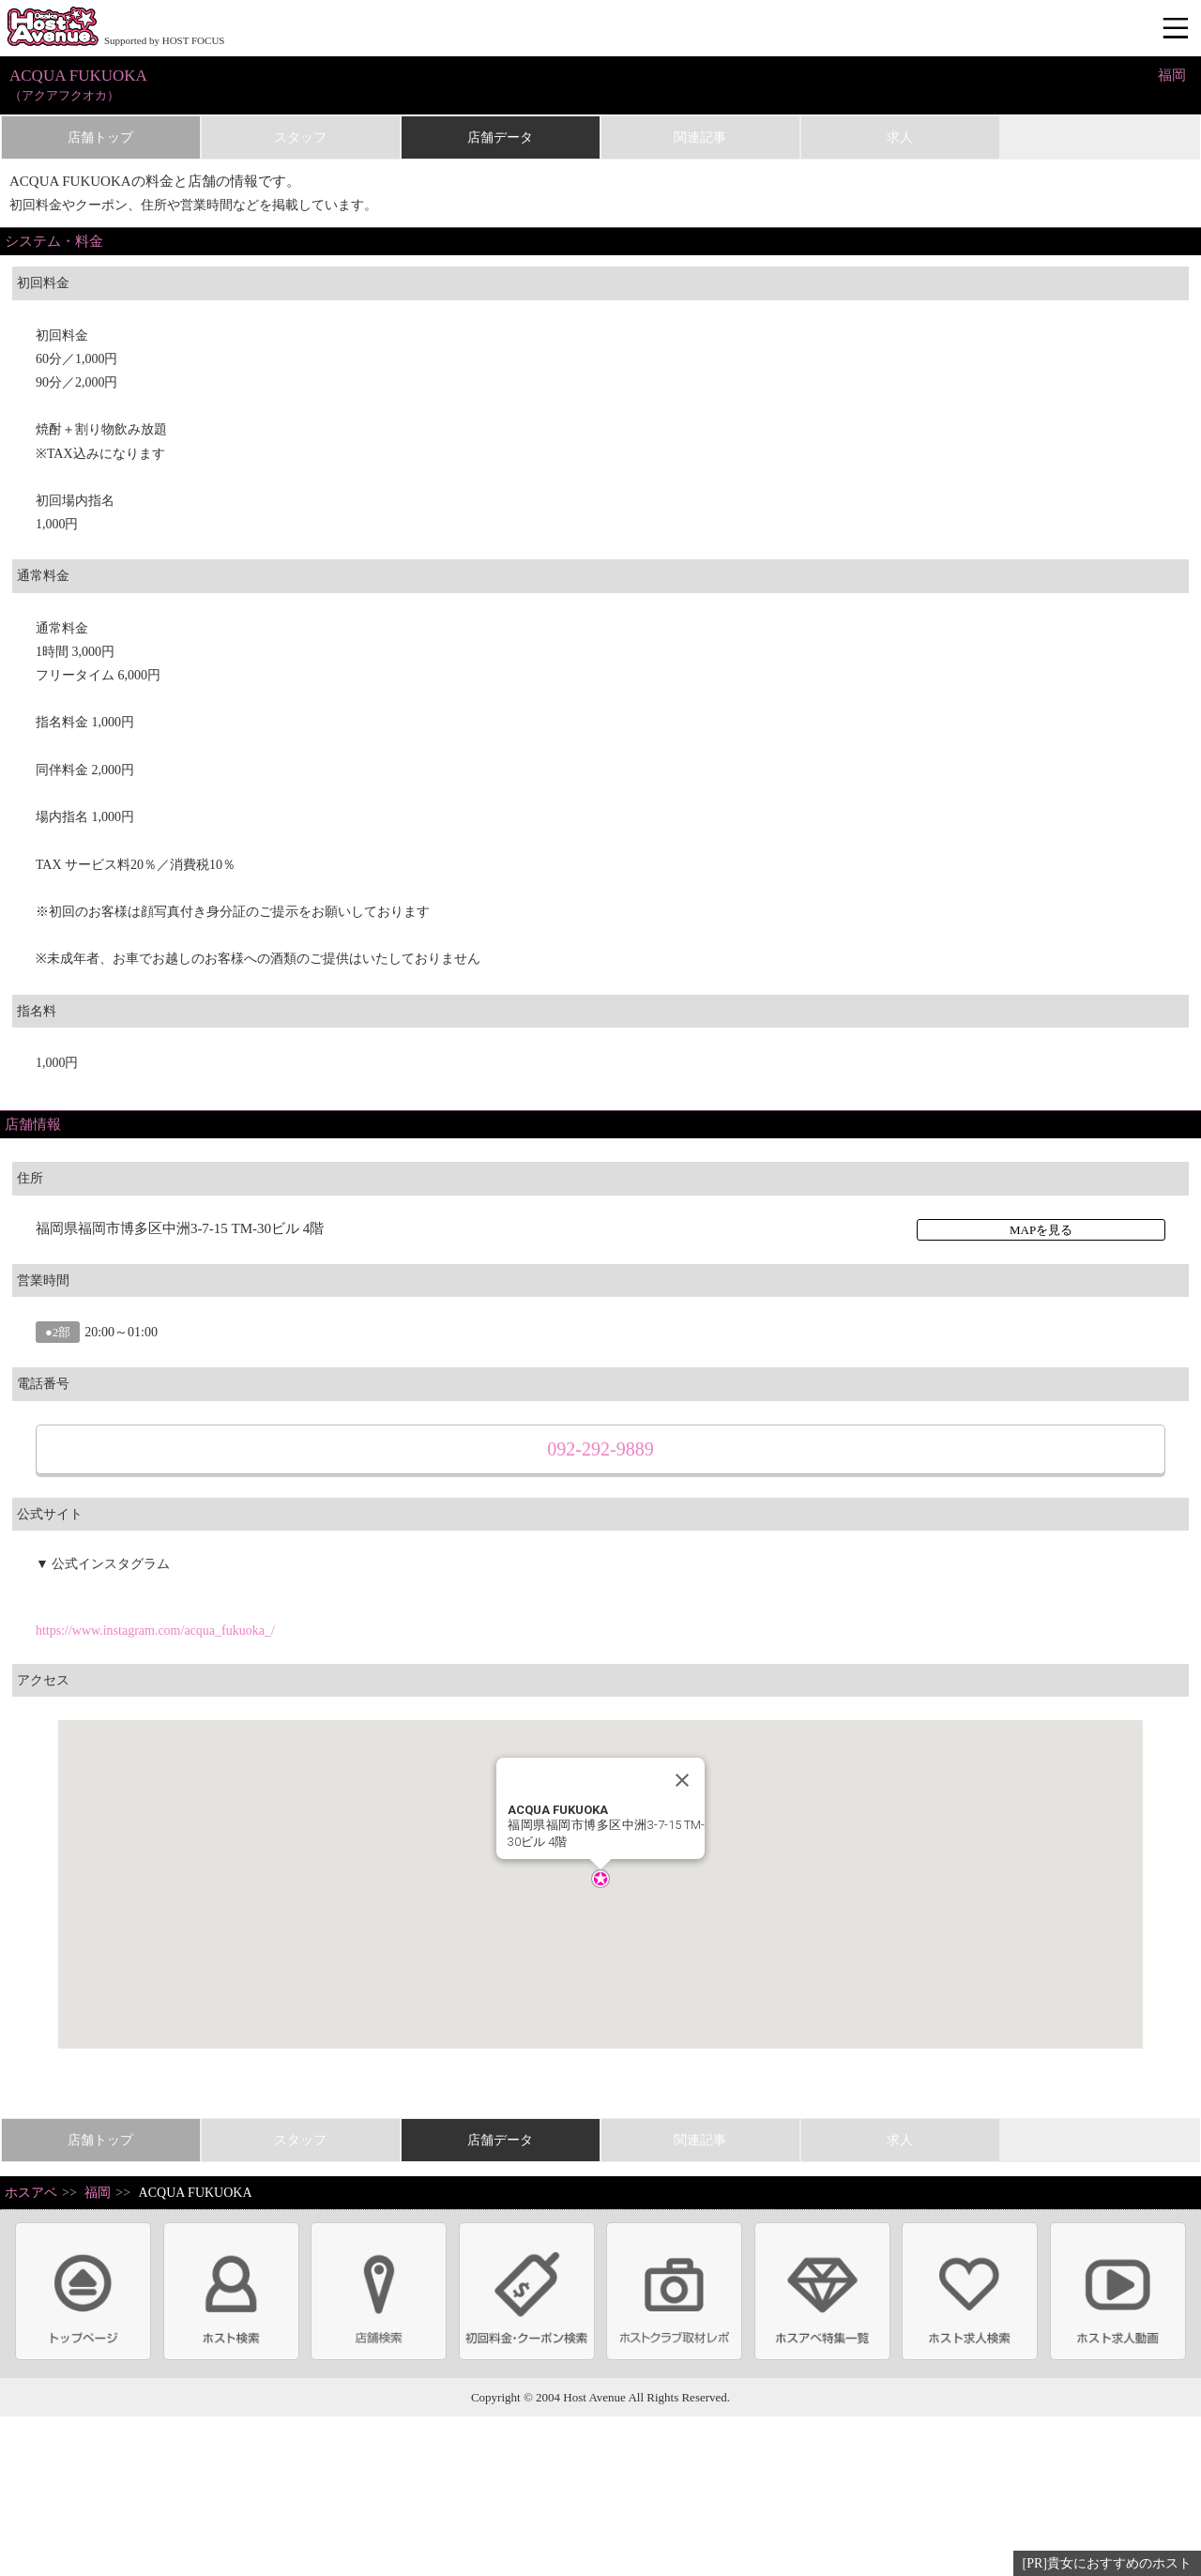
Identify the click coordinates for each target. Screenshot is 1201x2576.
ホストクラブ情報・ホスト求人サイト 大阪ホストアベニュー (52, 28)
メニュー (1177, 29)
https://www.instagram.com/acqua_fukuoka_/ (155, 1630)
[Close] (682, 1780)
